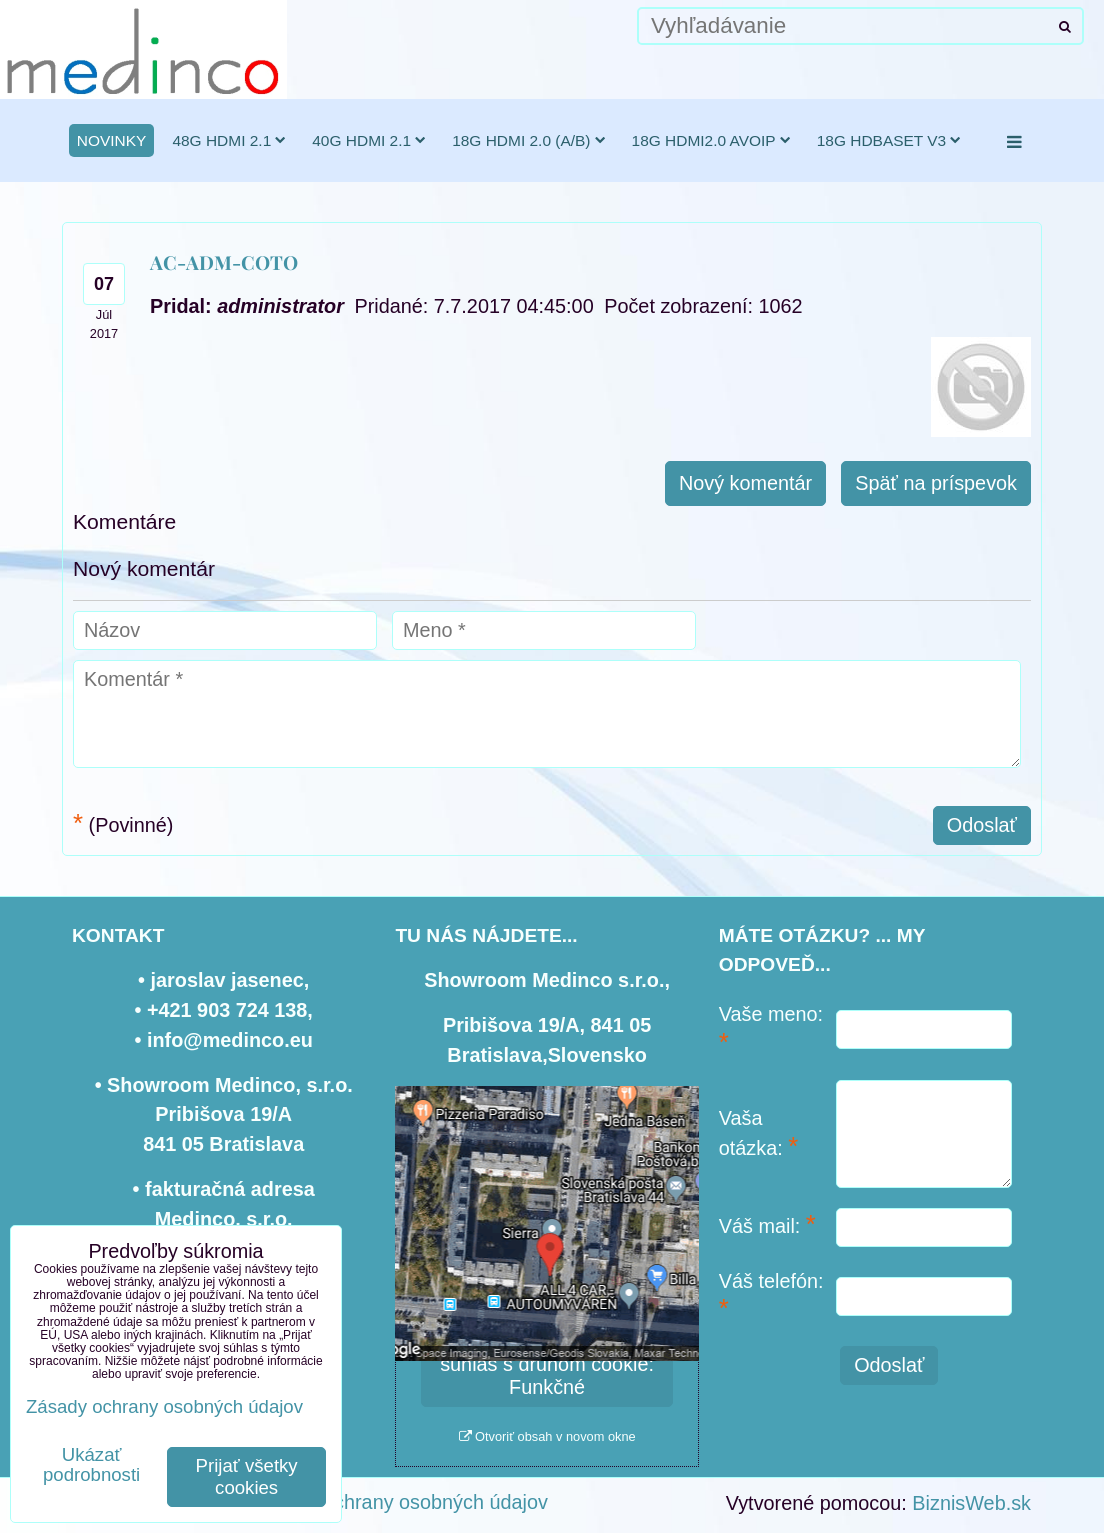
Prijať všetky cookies (247, 1476)
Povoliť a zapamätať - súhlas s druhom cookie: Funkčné (547, 1364)
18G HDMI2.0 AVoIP (711, 140)
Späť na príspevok (936, 483)
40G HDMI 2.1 (369, 140)
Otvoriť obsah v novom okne (547, 1436)
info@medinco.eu (230, 1040)
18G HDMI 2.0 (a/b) (528, 140)
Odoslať (982, 825)
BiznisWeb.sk (971, 1503)
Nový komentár (745, 483)
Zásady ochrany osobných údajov (400, 1502)
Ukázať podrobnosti (91, 1465)
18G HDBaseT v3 (889, 140)
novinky (112, 140)
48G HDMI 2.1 (229, 140)
